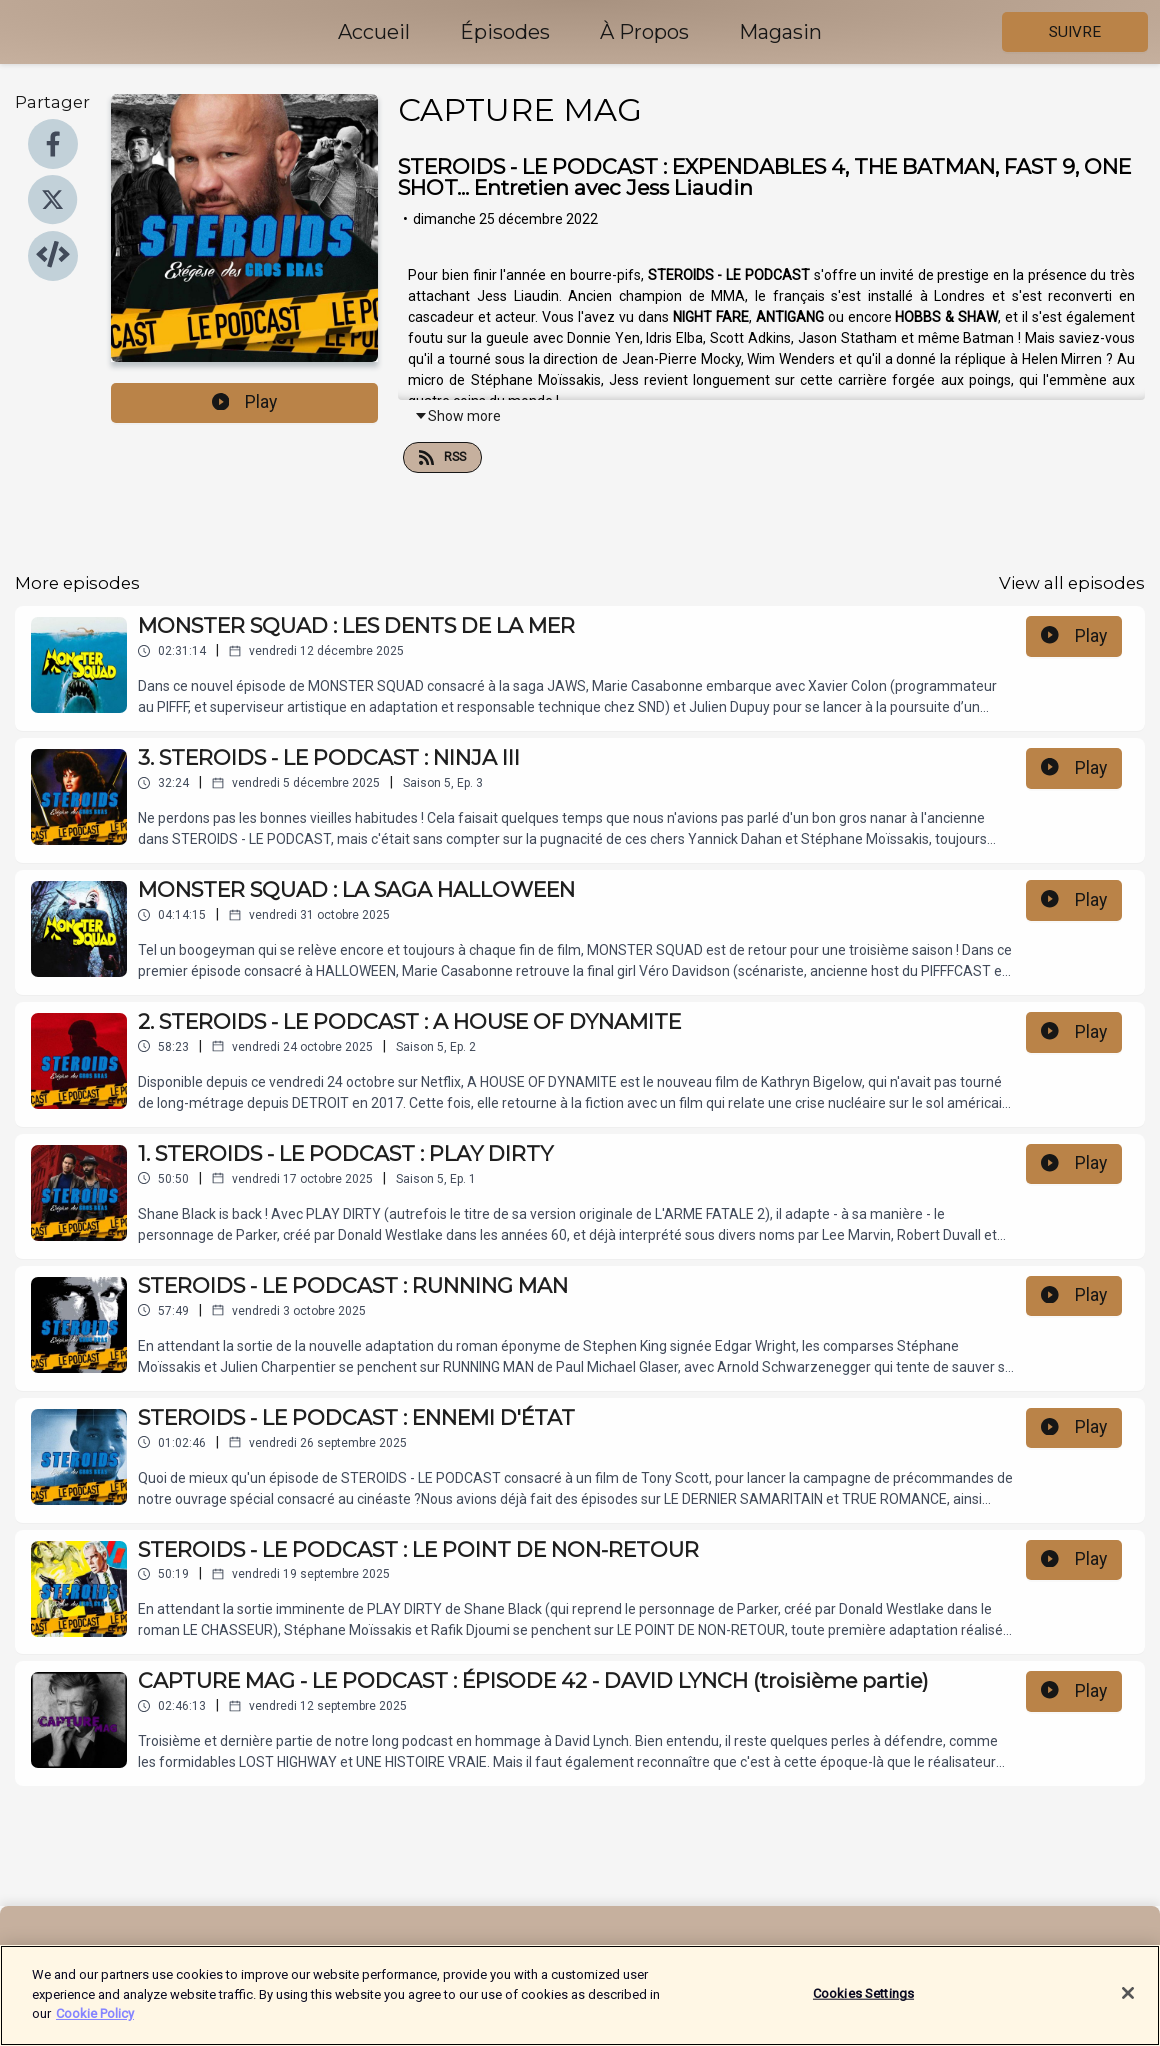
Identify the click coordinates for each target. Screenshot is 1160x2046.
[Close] (1128, 2006)
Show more (457, 416)
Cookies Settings (863, 2006)
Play (245, 402)
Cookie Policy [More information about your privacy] (95, 2025)
